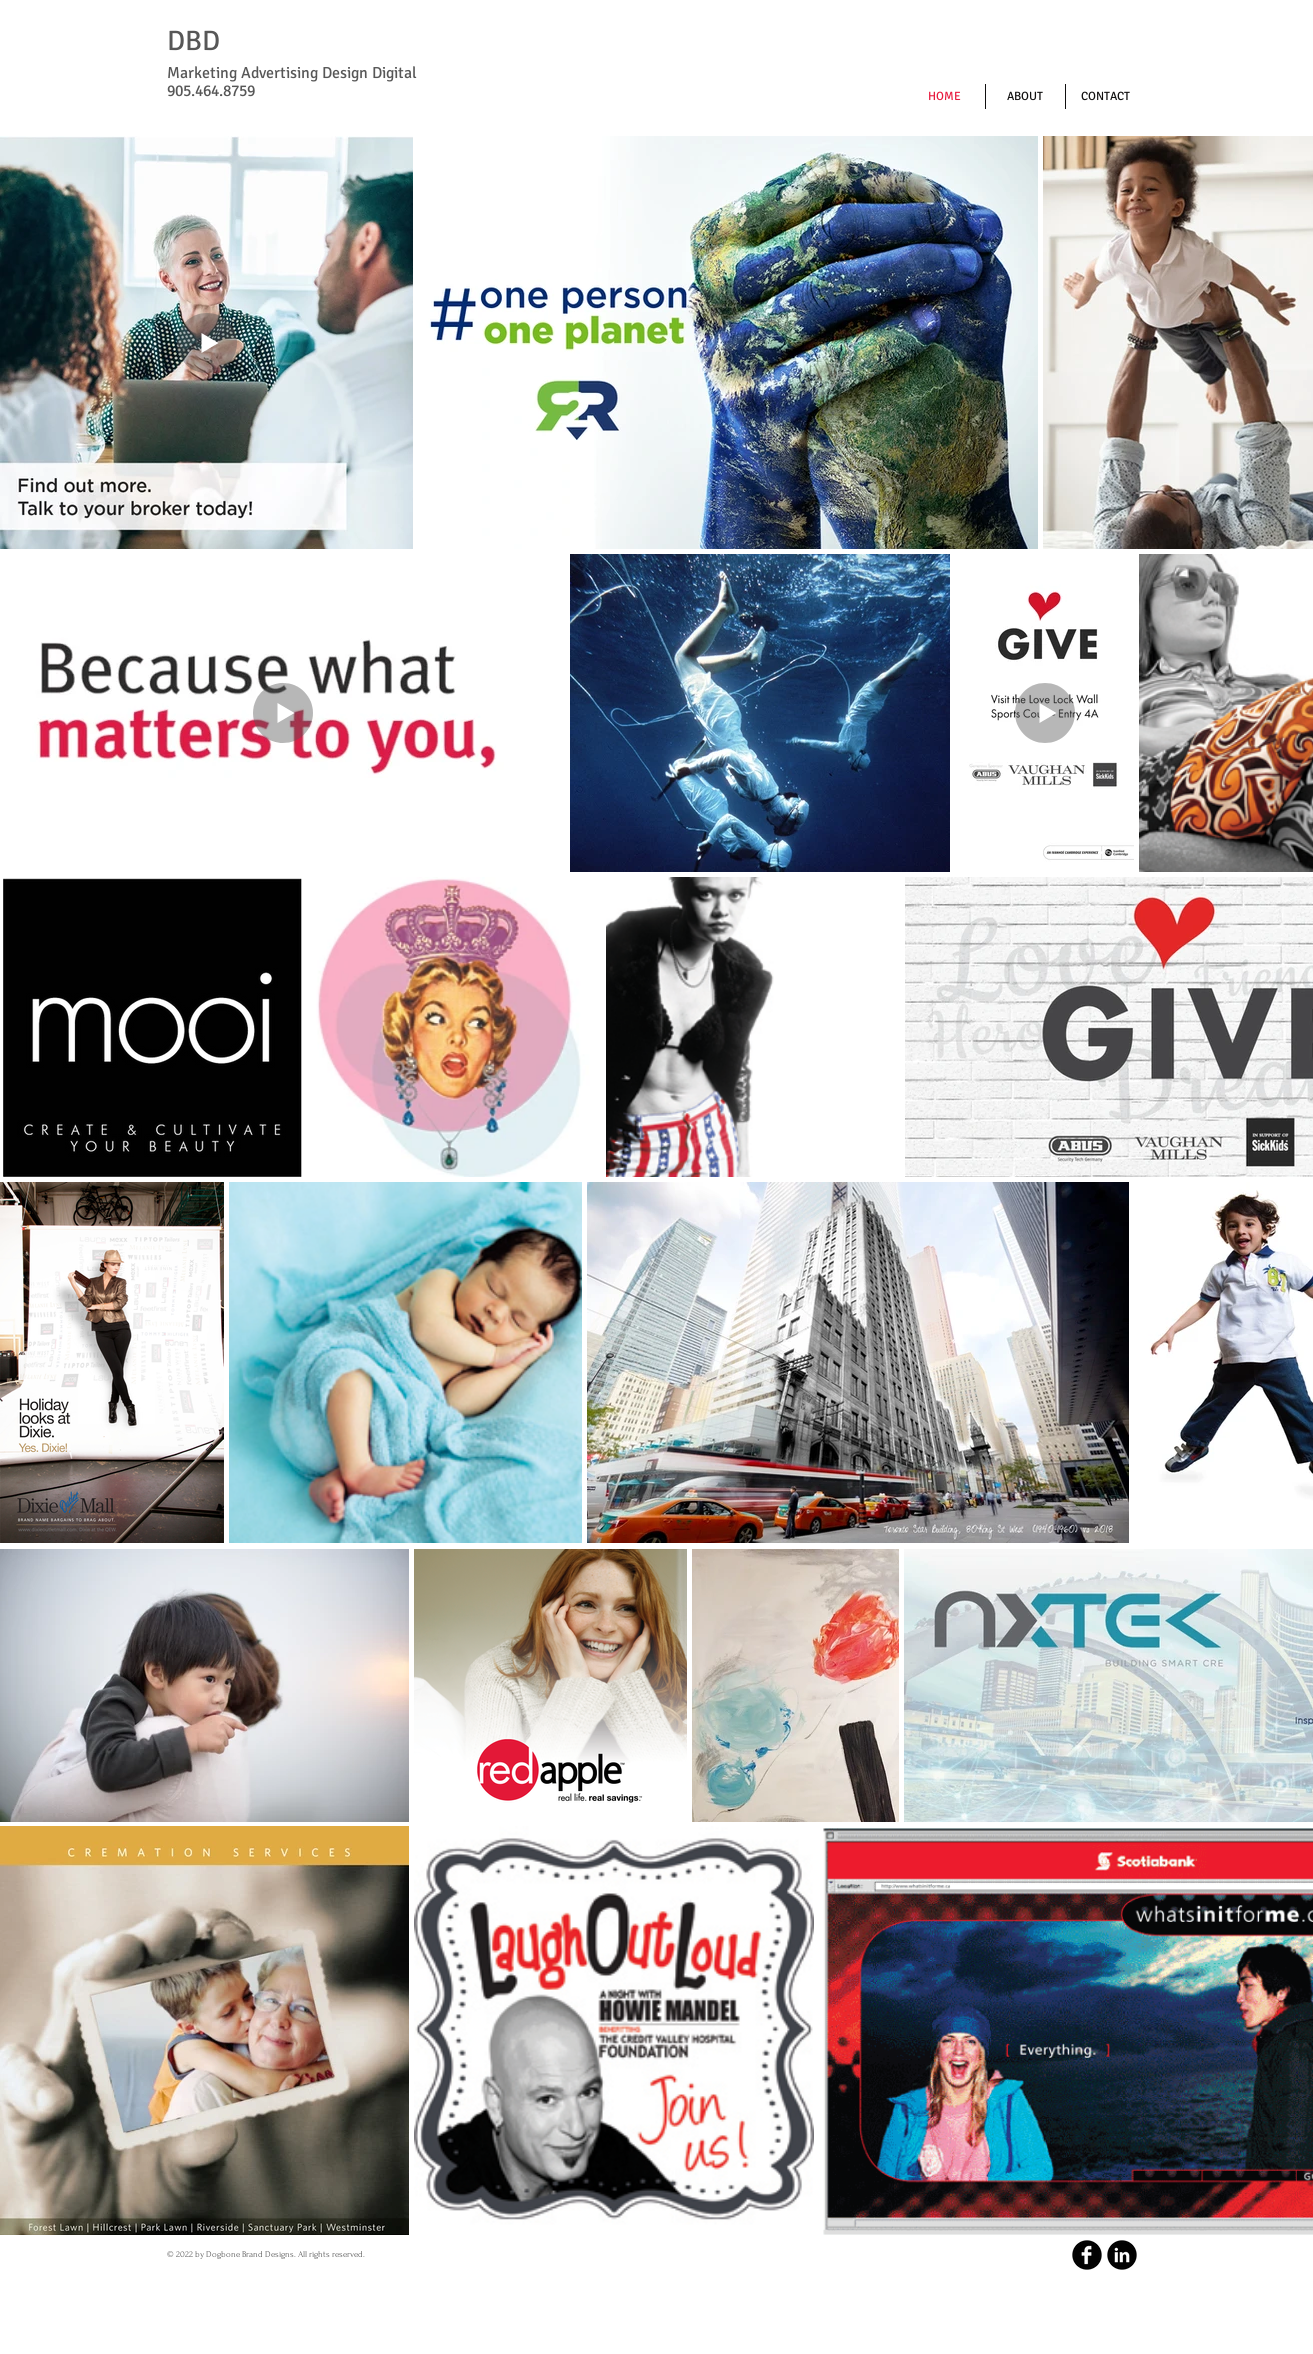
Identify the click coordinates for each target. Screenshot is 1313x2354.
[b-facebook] (1087, 2255)
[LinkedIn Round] (1122, 2255)
